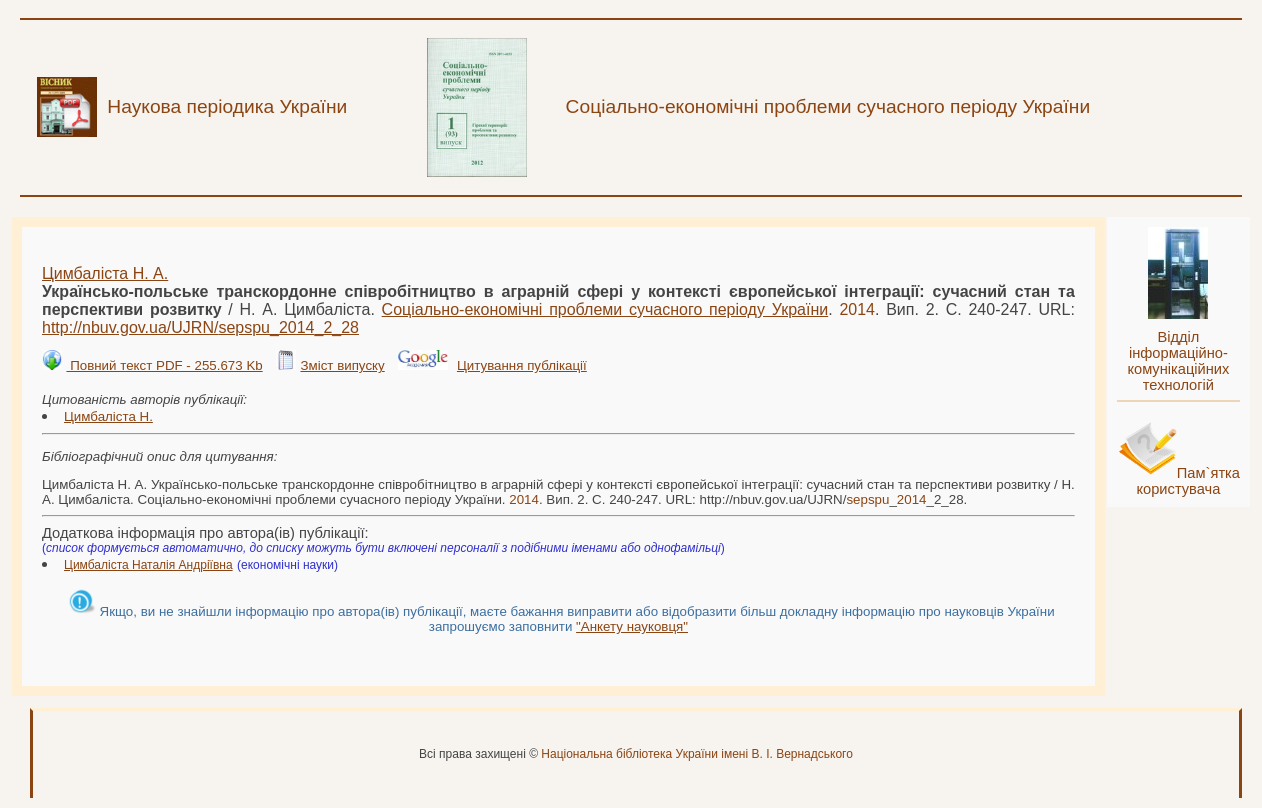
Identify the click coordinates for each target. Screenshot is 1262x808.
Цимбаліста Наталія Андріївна (148, 565)
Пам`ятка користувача (1188, 481)
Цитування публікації (522, 365)
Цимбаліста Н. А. (105, 273)
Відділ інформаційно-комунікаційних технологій (1178, 361)
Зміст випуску (342, 365)
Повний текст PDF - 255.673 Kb (164, 365)
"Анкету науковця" (632, 626)
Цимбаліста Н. (108, 416)
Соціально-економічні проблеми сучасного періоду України (605, 309)
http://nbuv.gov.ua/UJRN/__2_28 (200, 327)
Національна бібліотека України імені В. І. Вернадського (697, 754)
